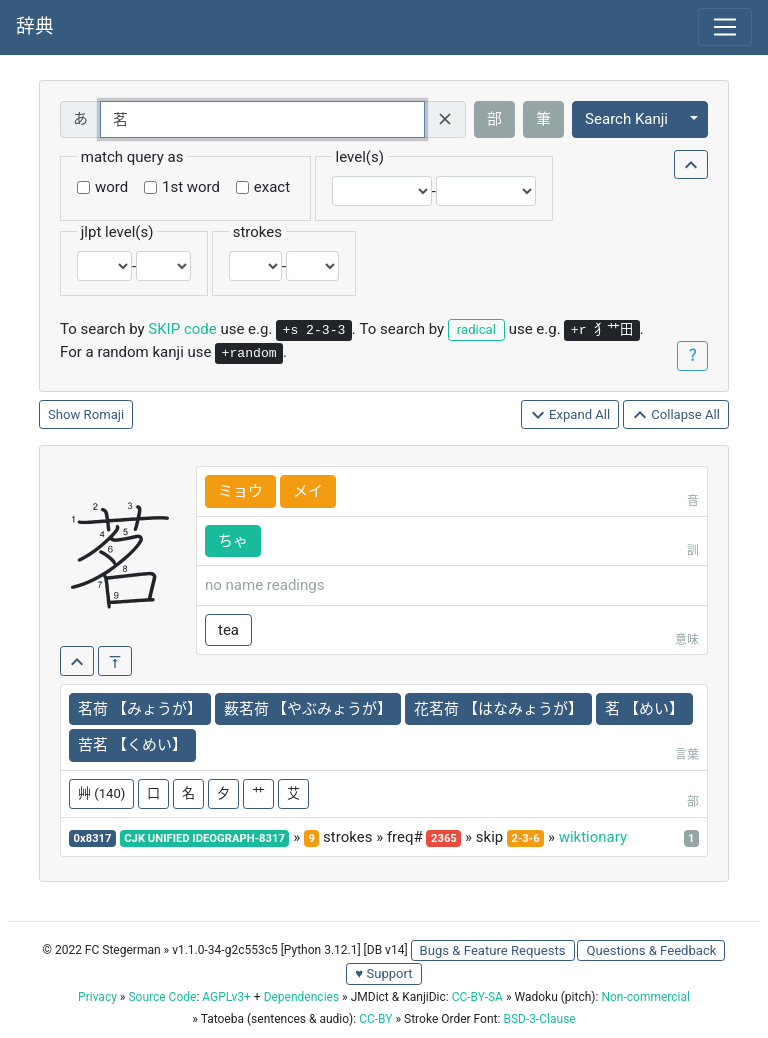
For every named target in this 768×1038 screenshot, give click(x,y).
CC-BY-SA (477, 997)
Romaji (104, 414)
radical (476, 329)
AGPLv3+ (226, 997)
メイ (308, 491)
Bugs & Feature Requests (493, 950)
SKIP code (182, 329)
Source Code (162, 997)
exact (272, 187)
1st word (191, 187)
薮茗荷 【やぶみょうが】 (308, 709)
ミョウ (240, 491)
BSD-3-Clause (539, 1019)
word (111, 187)
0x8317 (93, 838)
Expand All (570, 415)
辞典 (35, 27)
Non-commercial (645, 997)
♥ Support (383, 973)
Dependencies (301, 997)
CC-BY (375, 1019)
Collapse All (676, 415)
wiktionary (593, 837)
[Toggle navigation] (725, 27)
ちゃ (233, 541)
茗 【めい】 (644, 709)
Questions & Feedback (651, 950)
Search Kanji (626, 119)
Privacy (97, 997)
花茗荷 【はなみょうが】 (498, 709)
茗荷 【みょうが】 (140, 709)
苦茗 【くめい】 (132, 745)
